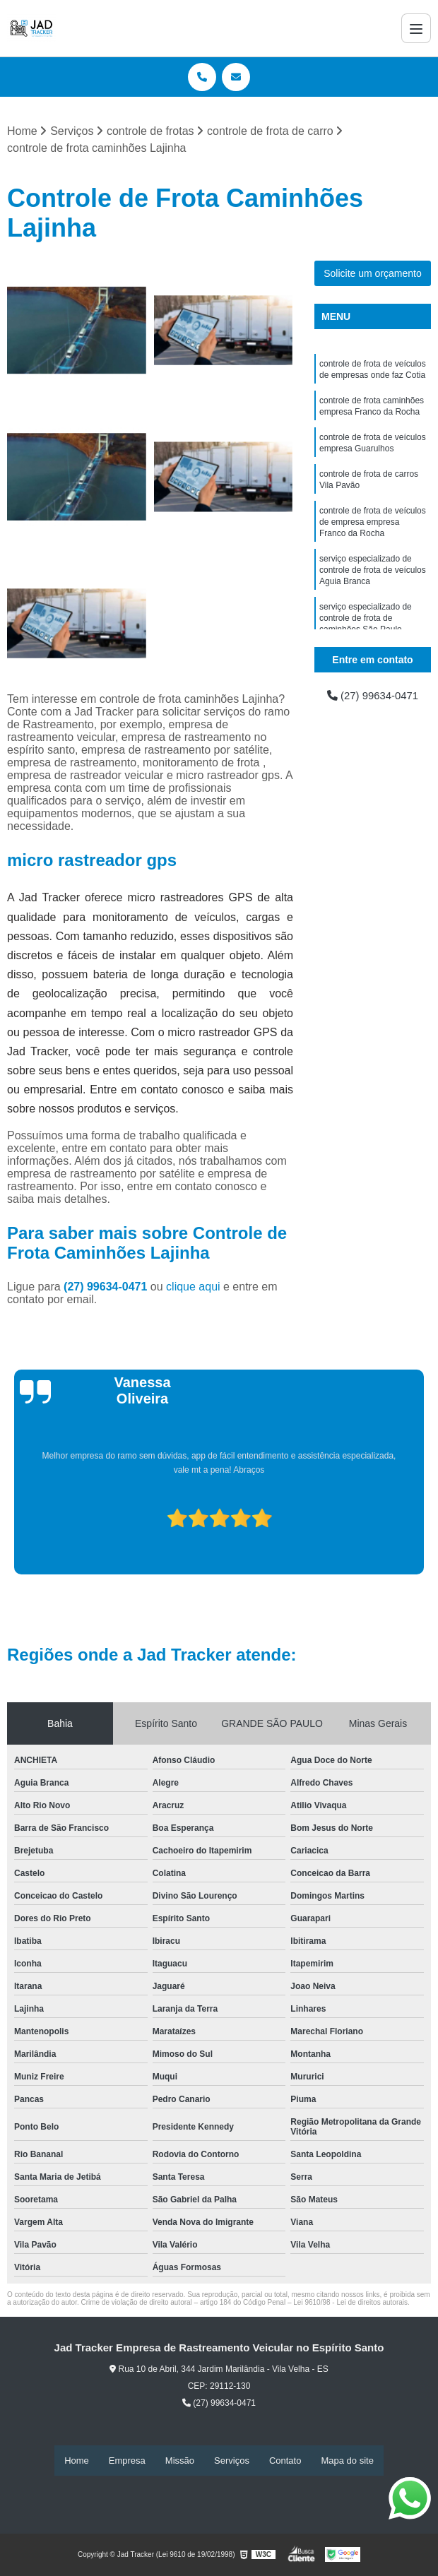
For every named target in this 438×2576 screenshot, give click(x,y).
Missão (179, 2461)
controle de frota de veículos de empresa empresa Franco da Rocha (372, 536)
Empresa (127, 2461)
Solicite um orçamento (373, 274)
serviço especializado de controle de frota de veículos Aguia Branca (372, 588)
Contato (285, 2461)
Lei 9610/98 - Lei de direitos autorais (350, 2303)
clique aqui (193, 1287)
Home (76, 2461)
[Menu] (416, 28)
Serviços (231, 2461)
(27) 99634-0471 (107, 1287)
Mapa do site (347, 2461)
